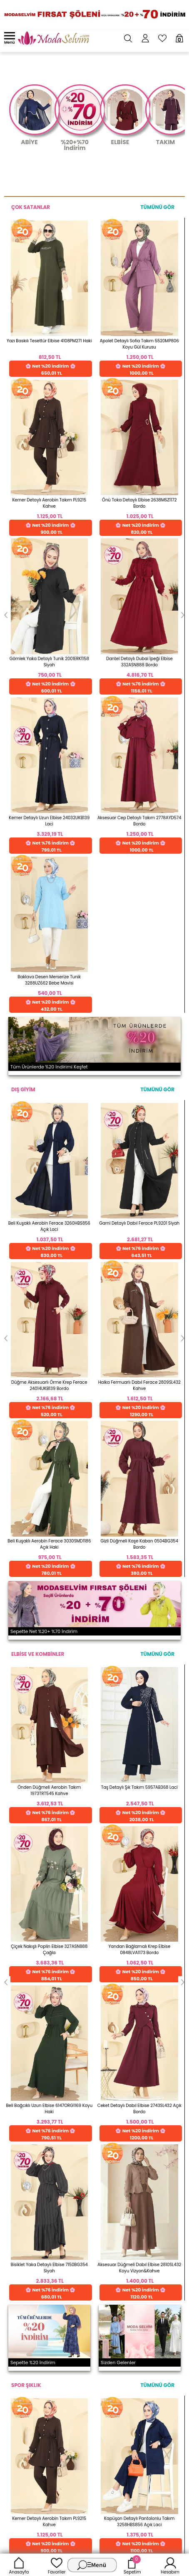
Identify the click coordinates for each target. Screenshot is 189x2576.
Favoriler (56, 2564)
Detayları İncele (63, 1837)
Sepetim (132, 2564)
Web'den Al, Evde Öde (144, 1804)
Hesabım (170, 2564)
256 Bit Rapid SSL (66, 1801)
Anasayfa (19, 2564)
